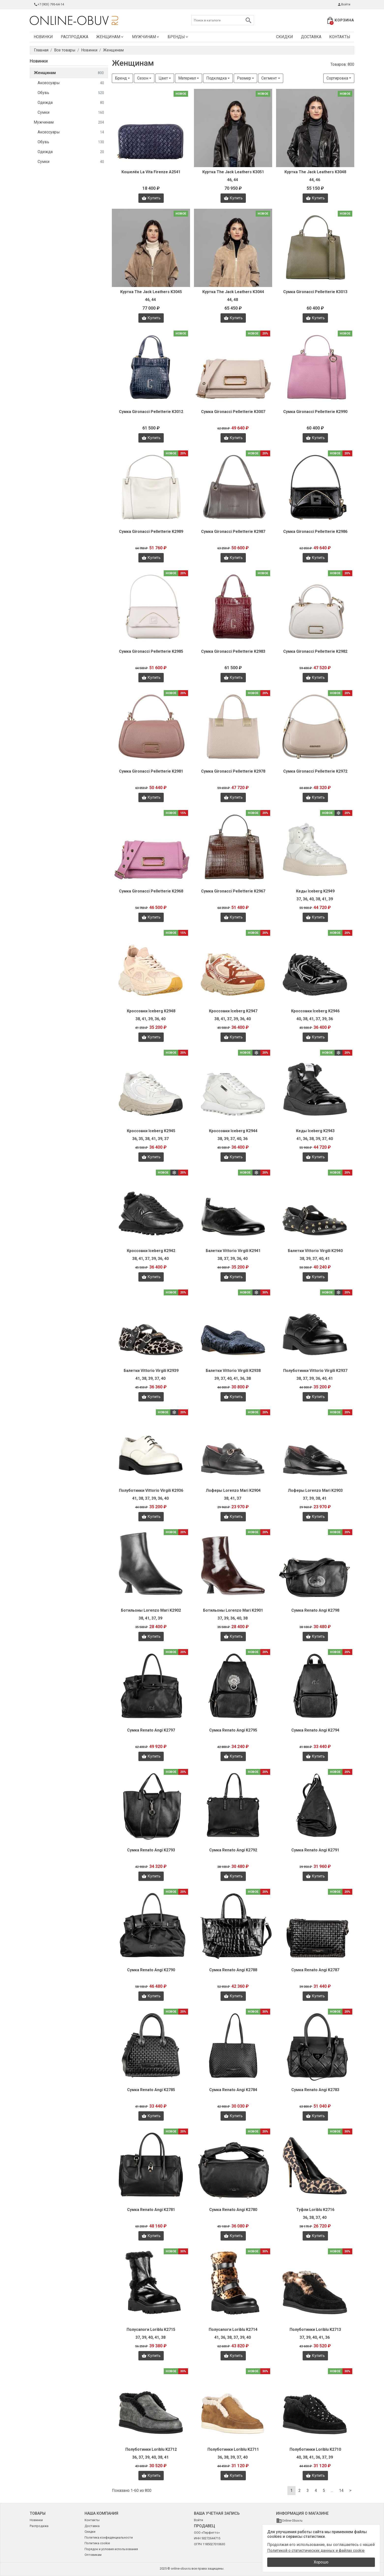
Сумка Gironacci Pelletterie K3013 (315, 291)
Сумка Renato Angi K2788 (233, 1970)
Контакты (339, 36)
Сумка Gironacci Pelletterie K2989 (151, 531)
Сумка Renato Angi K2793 (151, 1850)
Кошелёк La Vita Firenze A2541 (150, 172)
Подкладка (216, 78)
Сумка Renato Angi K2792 (233, 1850)
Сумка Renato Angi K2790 (151, 1970)
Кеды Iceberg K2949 (315, 891)
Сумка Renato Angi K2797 (151, 1730)
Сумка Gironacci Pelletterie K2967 (233, 891)
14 (341, 2490)
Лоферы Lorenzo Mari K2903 (315, 1490)
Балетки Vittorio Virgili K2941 (233, 1250)
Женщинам (110, 36)
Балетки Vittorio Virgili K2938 (233, 1370)
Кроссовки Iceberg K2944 (233, 1131)
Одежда (71, 102)
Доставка (311, 36)
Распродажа (74, 36)
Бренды (178, 36)
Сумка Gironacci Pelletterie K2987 (233, 531)
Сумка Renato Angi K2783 (315, 2089)
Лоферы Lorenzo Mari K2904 (233, 1490)
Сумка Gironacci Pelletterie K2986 (315, 531)
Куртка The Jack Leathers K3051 (233, 172)
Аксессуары (71, 83)
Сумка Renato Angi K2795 (233, 1730)
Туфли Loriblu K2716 (315, 2209)
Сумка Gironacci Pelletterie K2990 (315, 411)
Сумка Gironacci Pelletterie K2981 (151, 771)
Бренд (121, 78)
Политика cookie (97, 2543)
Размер (244, 78)
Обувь (71, 92)
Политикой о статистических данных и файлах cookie (316, 2550)
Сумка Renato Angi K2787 (315, 1970)
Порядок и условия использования (111, 2549)
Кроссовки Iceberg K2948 (151, 1011)
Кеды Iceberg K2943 (315, 1131)
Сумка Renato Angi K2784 (233, 2089)
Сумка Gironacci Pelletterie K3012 (151, 411)
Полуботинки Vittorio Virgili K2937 (315, 1370)
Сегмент (269, 78)
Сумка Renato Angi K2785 (151, 2089)
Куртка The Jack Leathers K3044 (233, 291)
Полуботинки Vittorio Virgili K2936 (151, 1490)
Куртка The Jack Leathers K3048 (315, 172)
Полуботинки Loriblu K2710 (315, 2449)
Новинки (43, 36)
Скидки (284, 36)
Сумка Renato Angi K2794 (315, 1730)
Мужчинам (146, 36)
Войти (343, 4)
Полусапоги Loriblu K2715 (151, 2329)
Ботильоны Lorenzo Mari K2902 (151, 1610)
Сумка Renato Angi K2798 (315, 1610)
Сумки (71, 112)
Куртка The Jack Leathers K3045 (151, 291)
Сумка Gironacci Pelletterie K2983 (233, 651)
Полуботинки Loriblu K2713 (315, 2329)
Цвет (163, 78)
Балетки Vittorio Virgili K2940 (315, 1250)
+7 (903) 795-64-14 (49, 4)
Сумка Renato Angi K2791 (315, 1850)
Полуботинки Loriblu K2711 (233, 2449)
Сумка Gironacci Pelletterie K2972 (315, 771)
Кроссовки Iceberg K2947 (233, 1011)
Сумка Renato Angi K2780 (233, 2209)
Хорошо (321, 2562)
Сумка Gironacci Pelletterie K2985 (151, 651)
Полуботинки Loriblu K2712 (151, 2449)
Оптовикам (93, 2555)
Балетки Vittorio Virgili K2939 (151, 1370)
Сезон (142, 78)
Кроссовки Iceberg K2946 (315, 1011)
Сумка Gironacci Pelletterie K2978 (233, 771)
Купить (151, 198)
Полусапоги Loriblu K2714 (233, 2329)
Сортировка (337, 78)
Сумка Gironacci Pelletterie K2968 (151, 891)
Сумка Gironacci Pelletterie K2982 (315, 651)
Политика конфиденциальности (109, 2537)
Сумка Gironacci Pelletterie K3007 (233, 411)
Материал (187, 78)
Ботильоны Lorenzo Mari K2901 (233, 1610)
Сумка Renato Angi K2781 (151, 2209)
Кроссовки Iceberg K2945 (151, 1131)
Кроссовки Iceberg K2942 (151, 1250)
